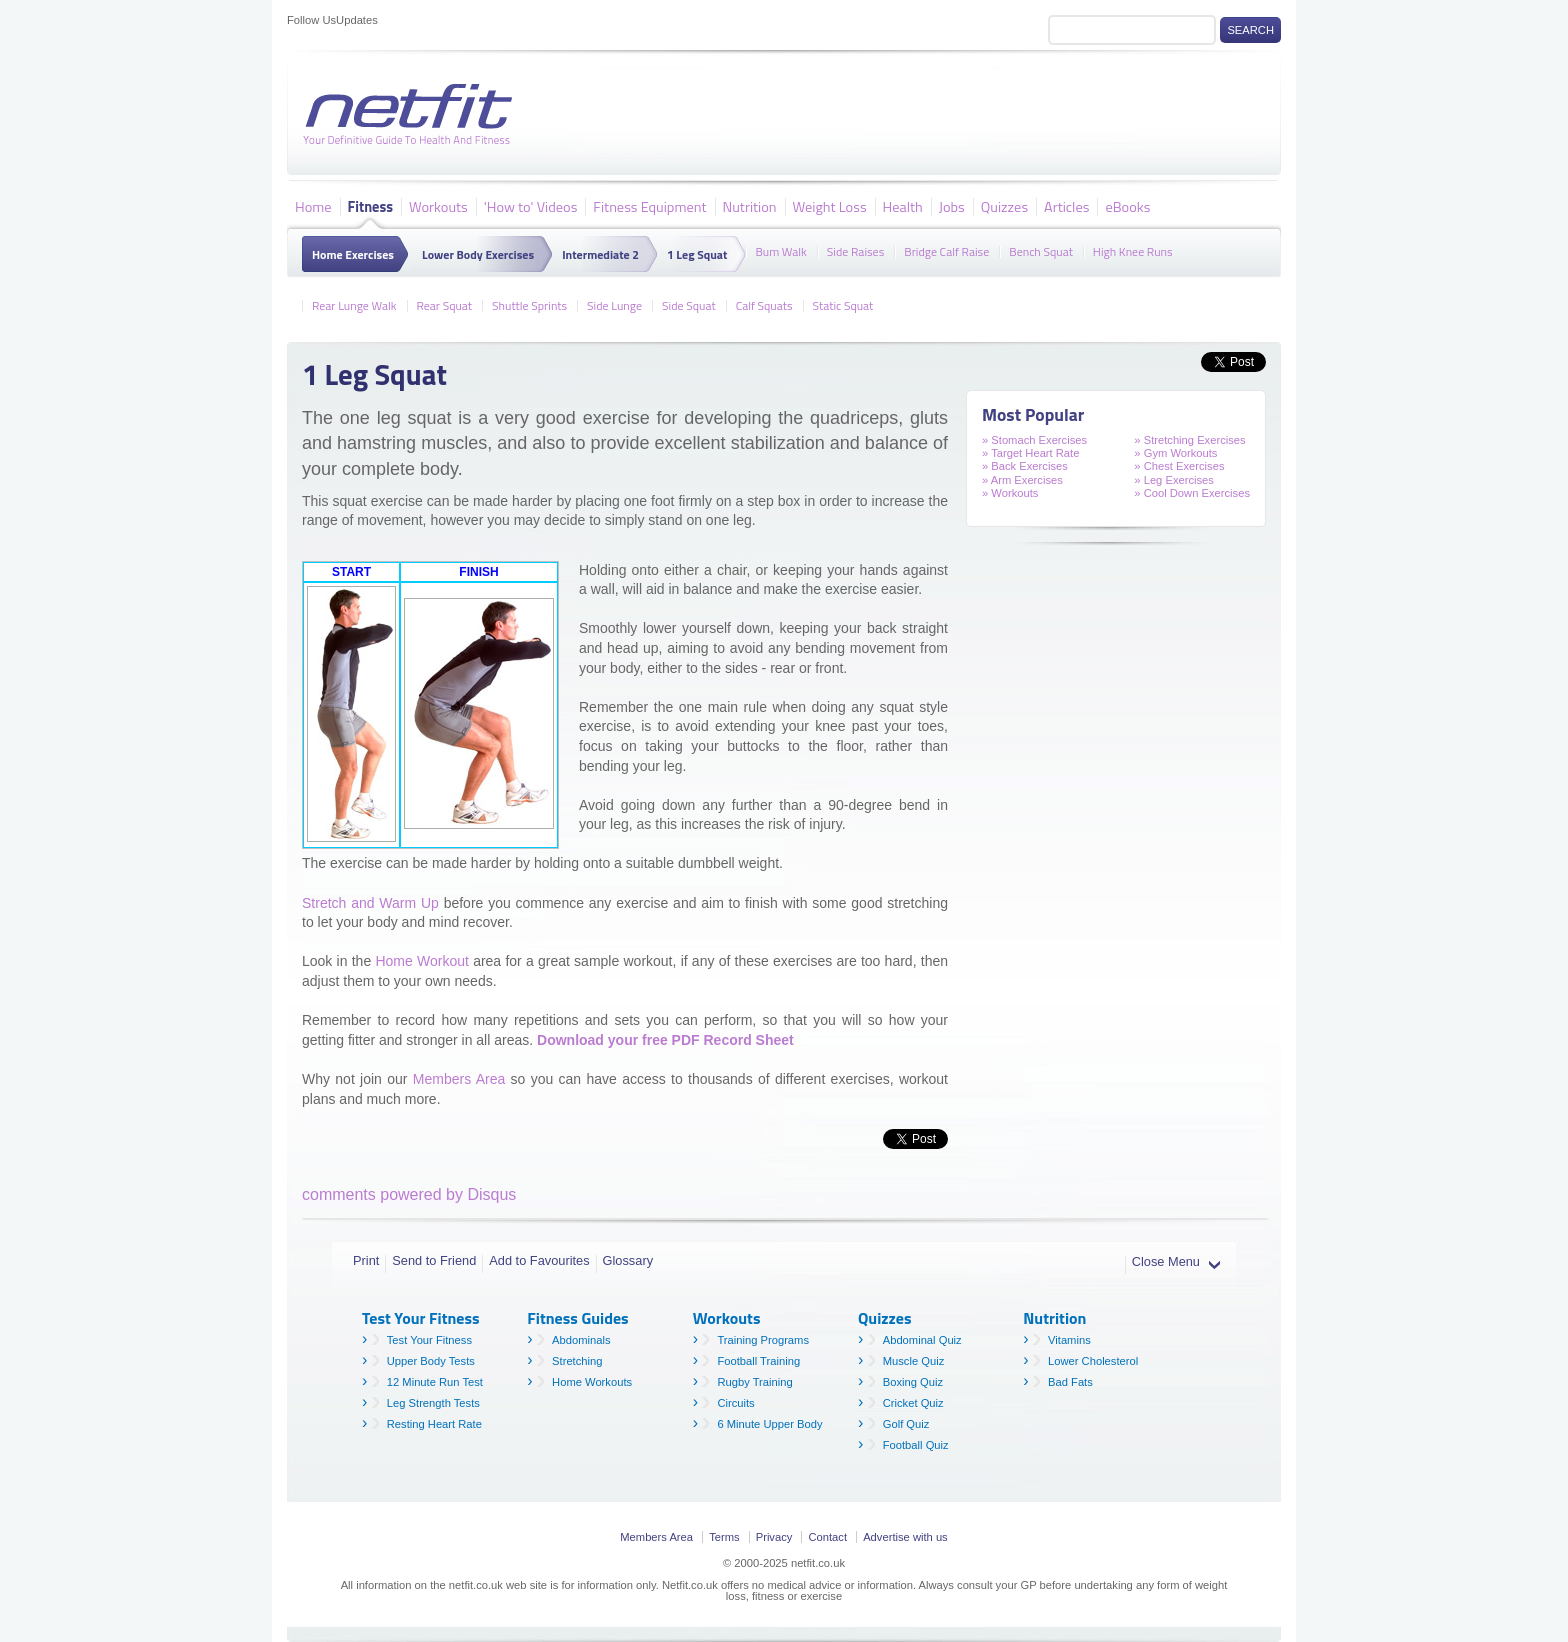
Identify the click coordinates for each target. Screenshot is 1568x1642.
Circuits (735, 1403)
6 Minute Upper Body (769, 1424)
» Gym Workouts (1175, 453)
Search (1250, 30)
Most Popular (1033, 414)
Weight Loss (830, 206)
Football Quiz (916, 1445)
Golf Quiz (906, 1424)
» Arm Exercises (1022, 480)
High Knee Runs (1133, 250)
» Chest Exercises (1179, 466)
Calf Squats (764, 304)
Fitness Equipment (649, 206)
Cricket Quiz (913, 1403)
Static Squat (843, 304)
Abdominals (581, 1340)
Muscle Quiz (914, 1361)
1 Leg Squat (697, 254)
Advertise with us (905, 1537)
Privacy (774, 1537)
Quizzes (1004, 206)
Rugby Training (754, 1382)
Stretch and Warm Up (370, 903)
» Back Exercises (1025, 466)
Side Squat (689, 304)
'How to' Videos (531, 206)
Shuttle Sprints (529, 304)
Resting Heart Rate (434, 1424)
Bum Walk (780, 250)
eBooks (1127, 206)
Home (313, 206)
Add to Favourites (539, 1260)
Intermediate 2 (600, 254)
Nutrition (750, 206)
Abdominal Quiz (922, 1340)
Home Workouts (592, 1382)
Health (903, 206)
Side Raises (855, 250)
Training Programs (763, 1340)
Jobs (952, 206)
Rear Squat (445, 304)
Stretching (577, 1361)
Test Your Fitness (429, 1340)
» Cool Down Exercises (1192, 493)
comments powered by (409, 1194)
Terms (724, 1537)
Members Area (459, 1079)
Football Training (758, 1361)
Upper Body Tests (431, 1361)
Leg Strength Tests (433, 1403)
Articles (1066, 206)
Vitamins (1069, 1340)
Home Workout (421, 961)
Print (366, 1260)
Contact (827, 1537)
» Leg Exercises (1174, 480)
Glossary (628, 1260)
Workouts (438, 206)
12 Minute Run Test (435, 1382)
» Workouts (1010, 493)
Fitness (370, 206)
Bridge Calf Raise (946, 250)
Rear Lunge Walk (354, 304)
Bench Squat (1041, 250)
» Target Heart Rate (1030, 453)
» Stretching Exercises (1189, 440)
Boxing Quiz (913, 1382)
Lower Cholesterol (1093, 1361)
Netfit (412, 115)
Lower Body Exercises (478, 254)
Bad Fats (1070, 1382)
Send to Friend (434, 1260)
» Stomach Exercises (1034, 440)
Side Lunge (614, 304)
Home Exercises (353, 254)
